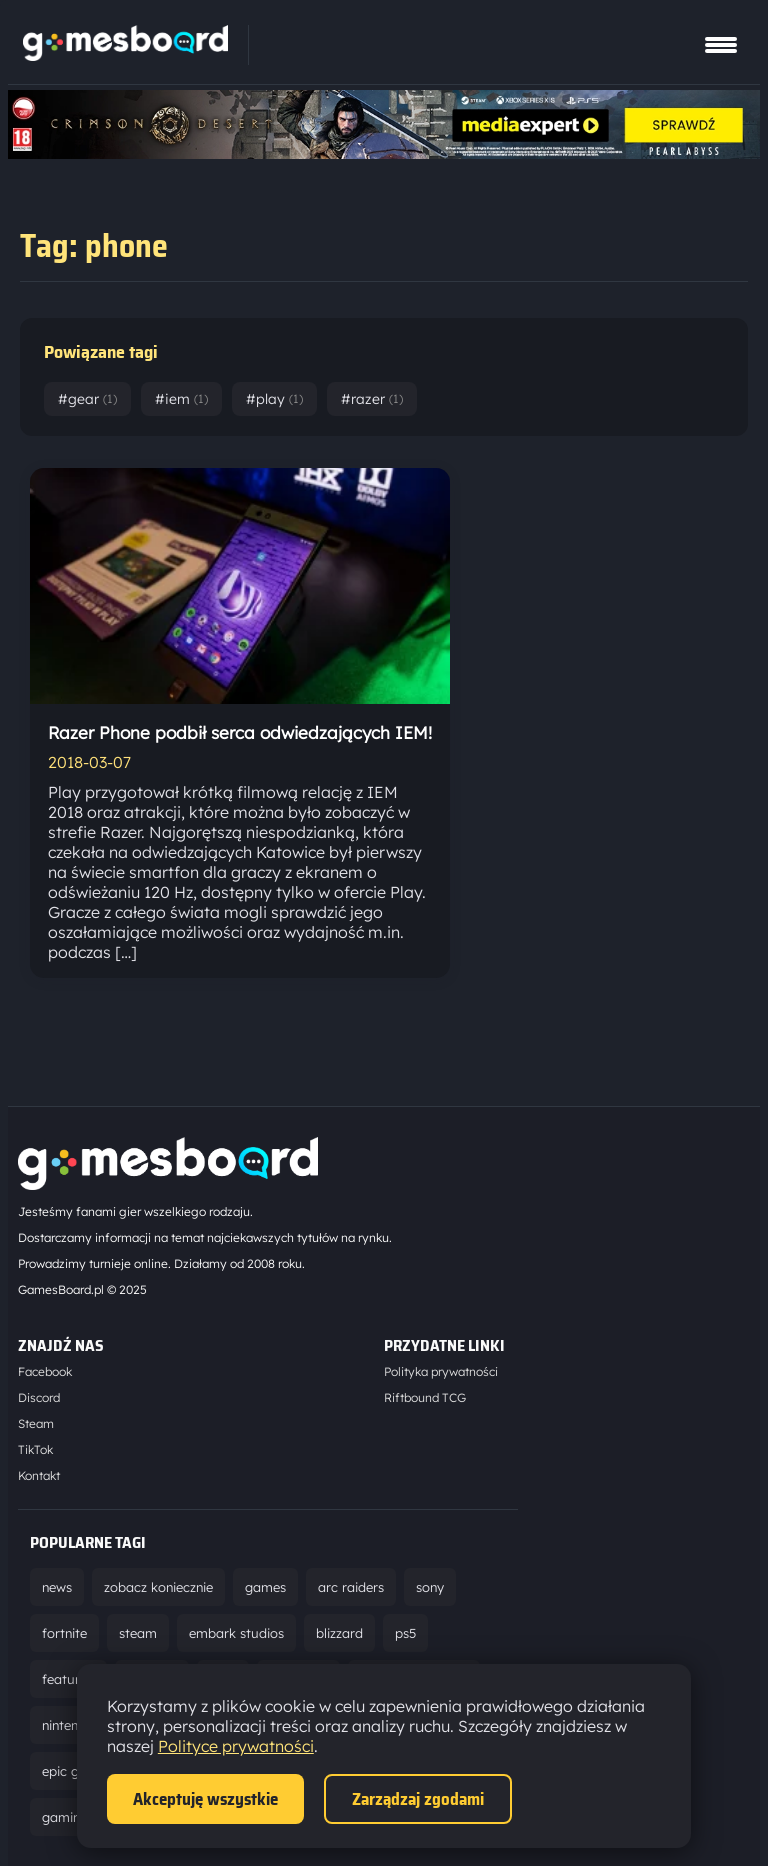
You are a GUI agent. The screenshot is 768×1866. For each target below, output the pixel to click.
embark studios (236, 1633)
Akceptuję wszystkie (205, 1799)
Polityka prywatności (441, 1371)
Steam (36, 1423)
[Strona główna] (125, 55)
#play (274, 399)
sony (430, 1587)
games (265, 1587)
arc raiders (351, 1587)
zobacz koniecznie (158, 1587)
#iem (181, 399)
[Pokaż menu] (721, 45)
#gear (87, 399)
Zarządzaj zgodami (418, 1799)
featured (68, 1679)
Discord (39, 1397)
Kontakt (39, 1475)
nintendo (68, 1725)
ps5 (405, 1633)
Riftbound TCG (425, 1397)
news (57, 1587)
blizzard (339, 1633)
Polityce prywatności (236, 1746)
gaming (65, 1817)
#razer (372, 399)
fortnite (64, 1633)
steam (138, 1633)
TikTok (35, 1449)
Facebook (45, 1371)
